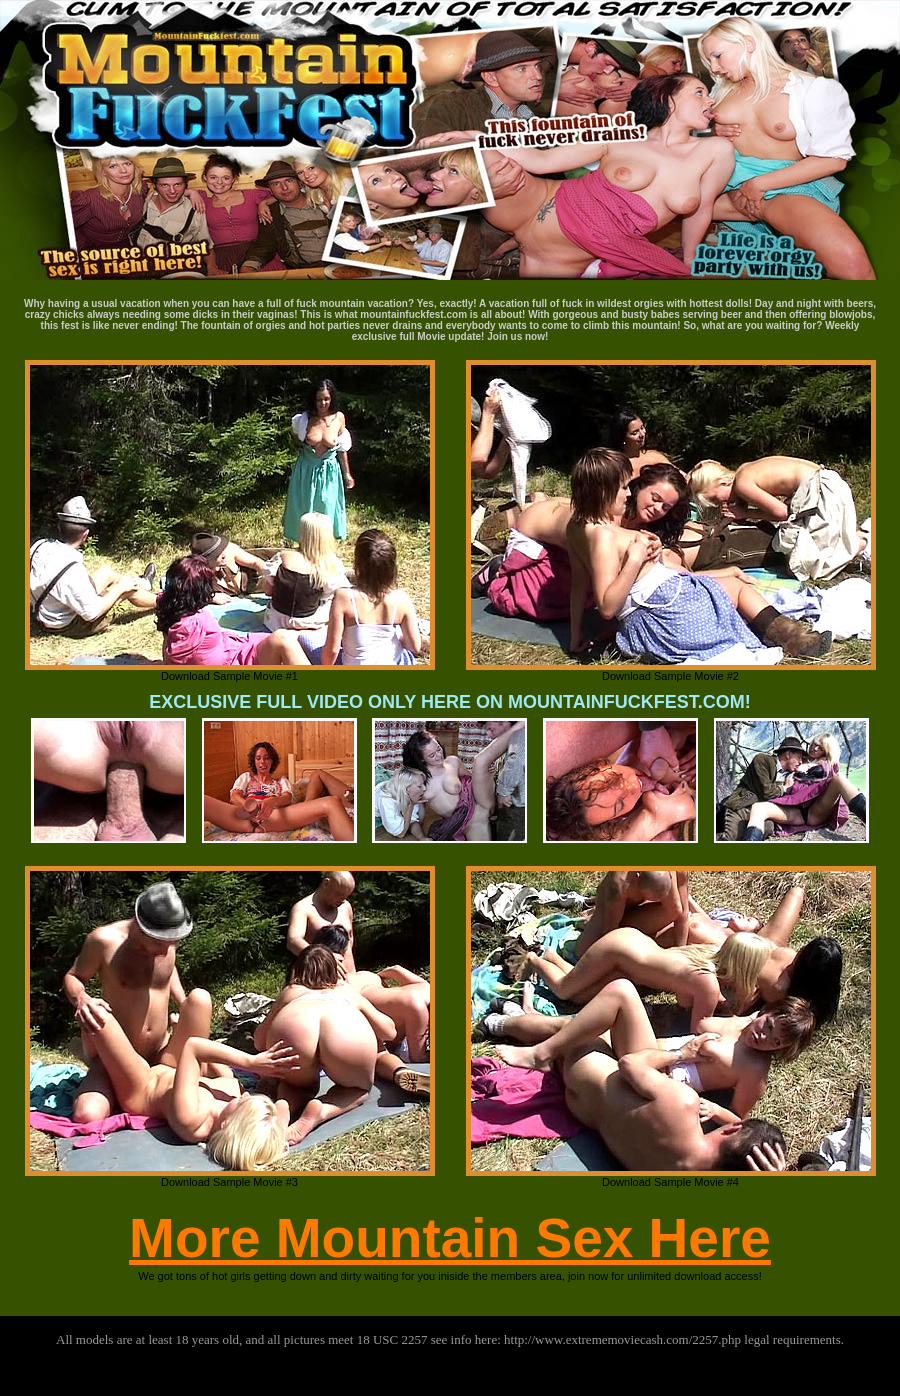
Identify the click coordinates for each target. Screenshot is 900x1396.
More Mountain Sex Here (450, 1238)
